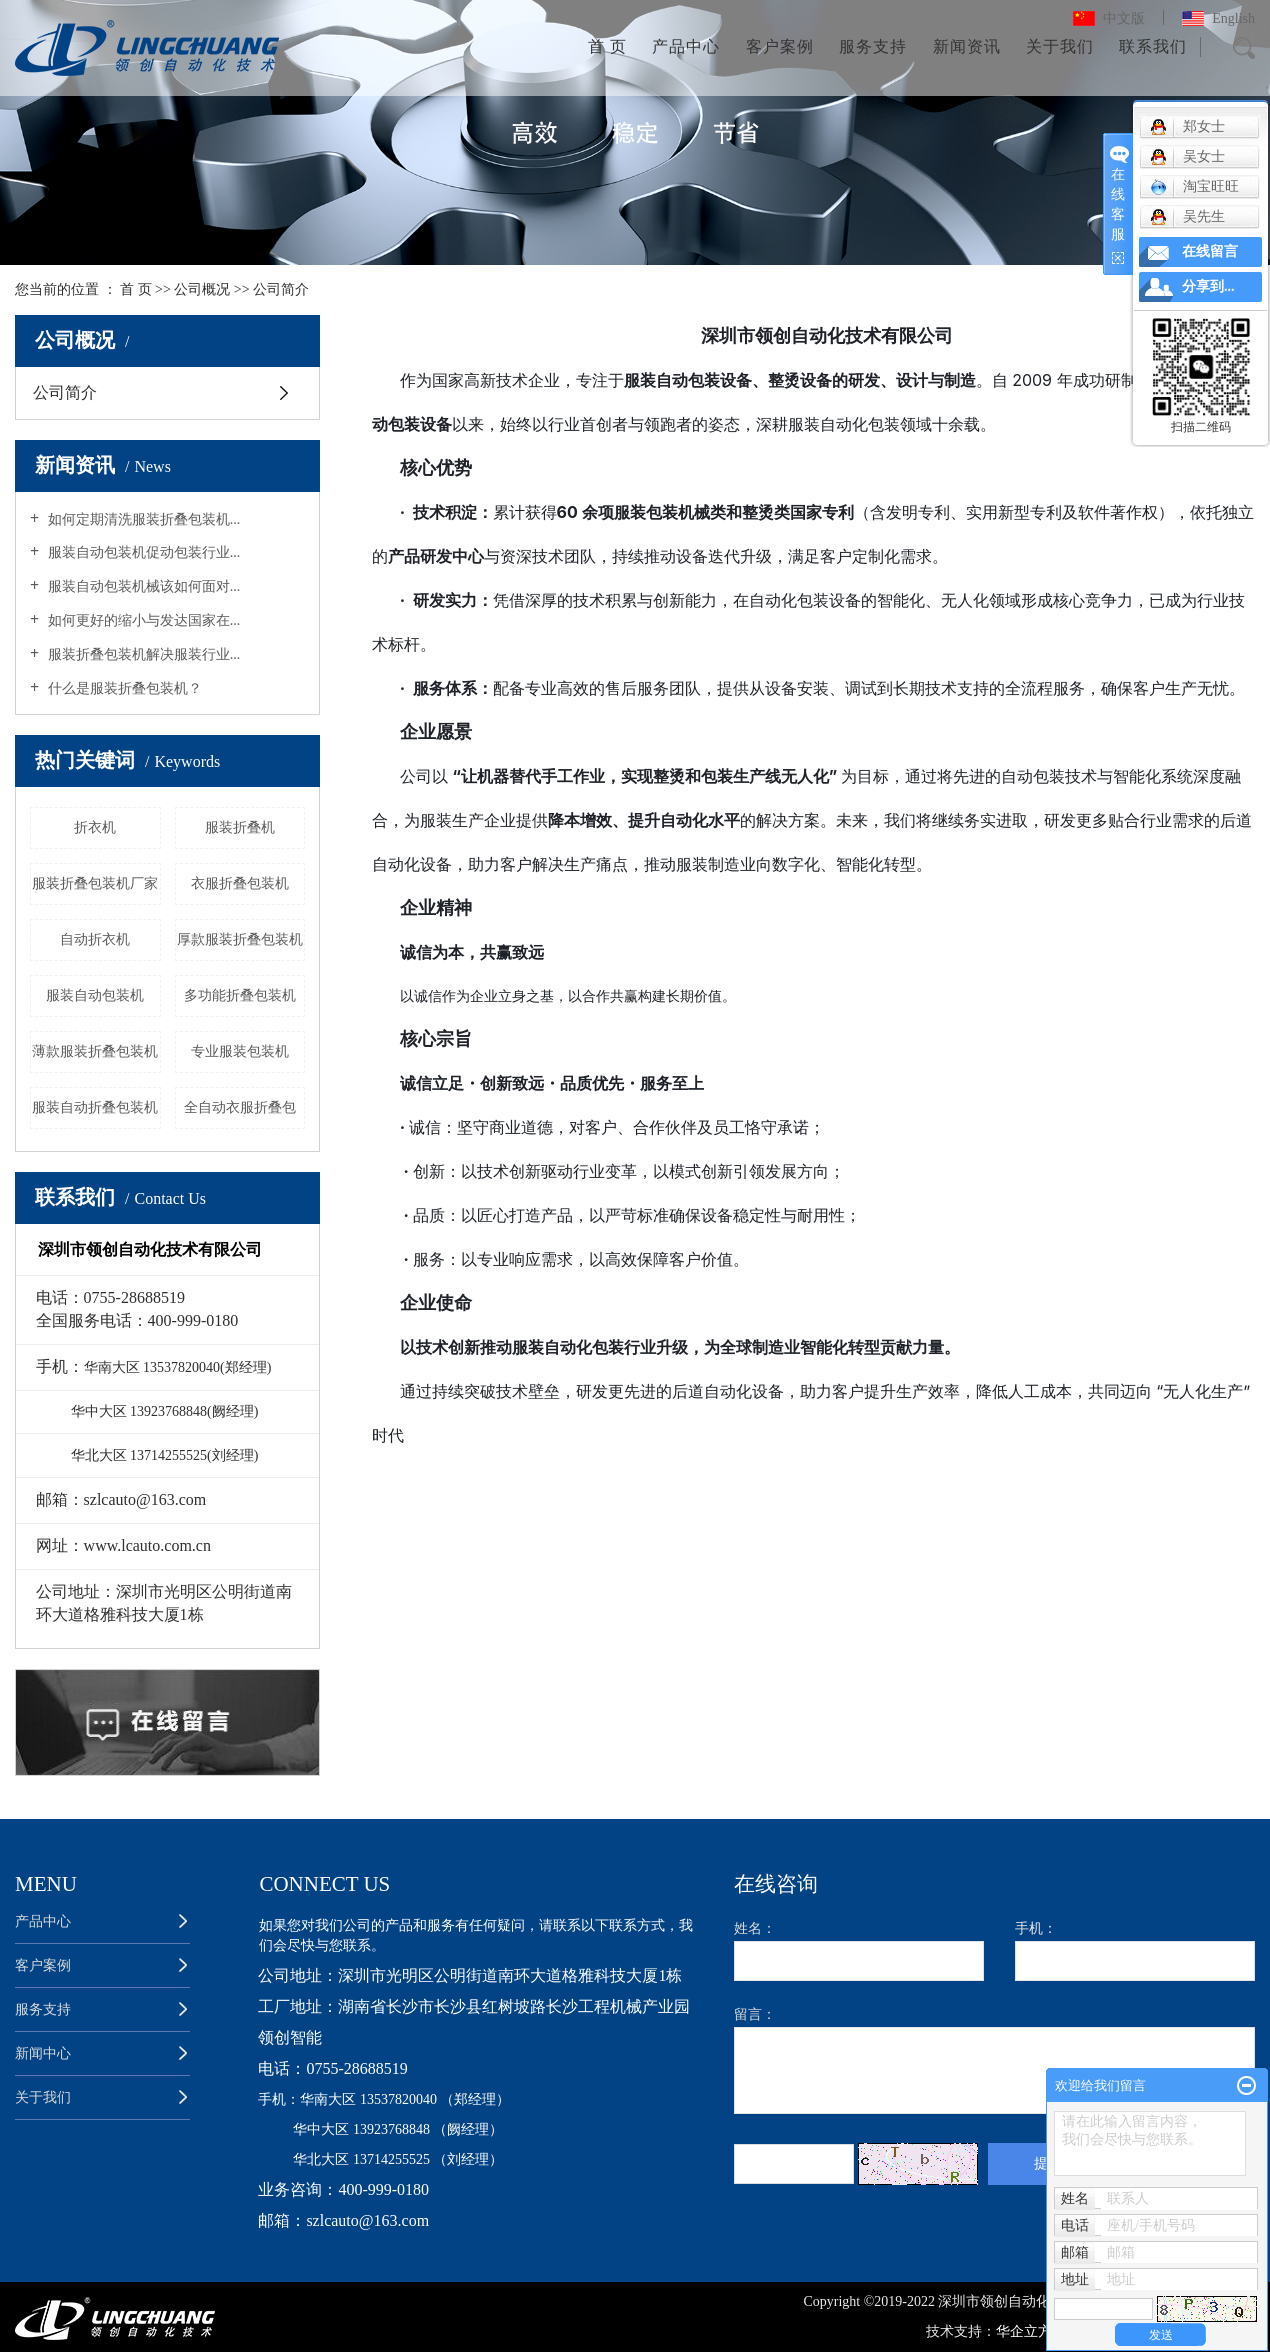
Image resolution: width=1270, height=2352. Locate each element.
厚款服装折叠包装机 (240, 939)
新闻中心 (43, 2053)
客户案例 (780, 46)
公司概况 (202, 289)
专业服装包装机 (240, 1051)
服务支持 (873, 46)
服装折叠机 (240, 827)
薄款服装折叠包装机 (95, 1051)
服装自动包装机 (95, 995)
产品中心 (686, 46)
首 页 (607, 46)
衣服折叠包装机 (240, 883)
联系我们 (1153, 46)
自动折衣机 (95, 939)
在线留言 (1210, 251)
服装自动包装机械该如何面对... (142, 586)
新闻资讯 (967, 46)
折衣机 (95, 827)
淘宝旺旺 (1194, 187)
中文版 (1124, 18)
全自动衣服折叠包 (240, 1107)
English (1233, 18)
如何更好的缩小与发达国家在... (142, 620)
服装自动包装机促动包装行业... (142, 552)
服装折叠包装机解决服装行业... (142, 654)
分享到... (1208, 286)
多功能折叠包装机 (240, 995)
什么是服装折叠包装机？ (123, 688)
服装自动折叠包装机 (95, 1107)
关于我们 (1060, 46)
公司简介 (65, 392)
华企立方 (1026, 2331)
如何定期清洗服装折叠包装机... (142, 519)
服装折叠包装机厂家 (95, 883)
